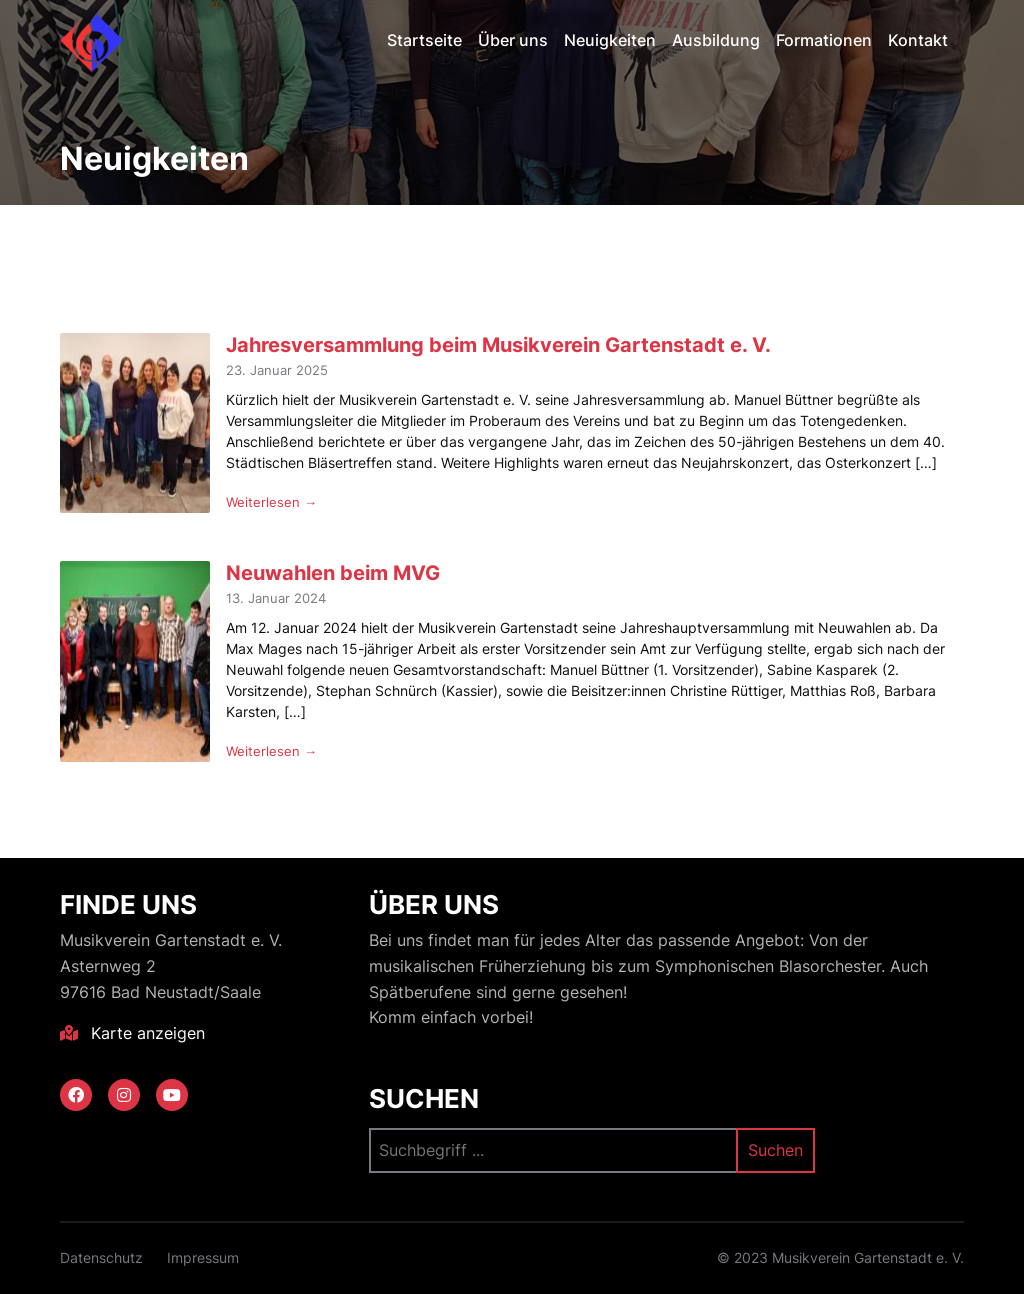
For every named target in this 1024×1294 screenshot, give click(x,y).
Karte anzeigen (132, 1033)
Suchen (424, 1098)
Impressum (203, 1257)
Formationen (824, 40)
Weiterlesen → (271, 502)
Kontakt (918, 40)
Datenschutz (101, 1257)
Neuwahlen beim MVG (333, 572)
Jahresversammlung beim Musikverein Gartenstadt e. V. (498, 344)
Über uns (513, 40)
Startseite (424, 40)
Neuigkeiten (610, 40)
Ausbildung (716, 40)
